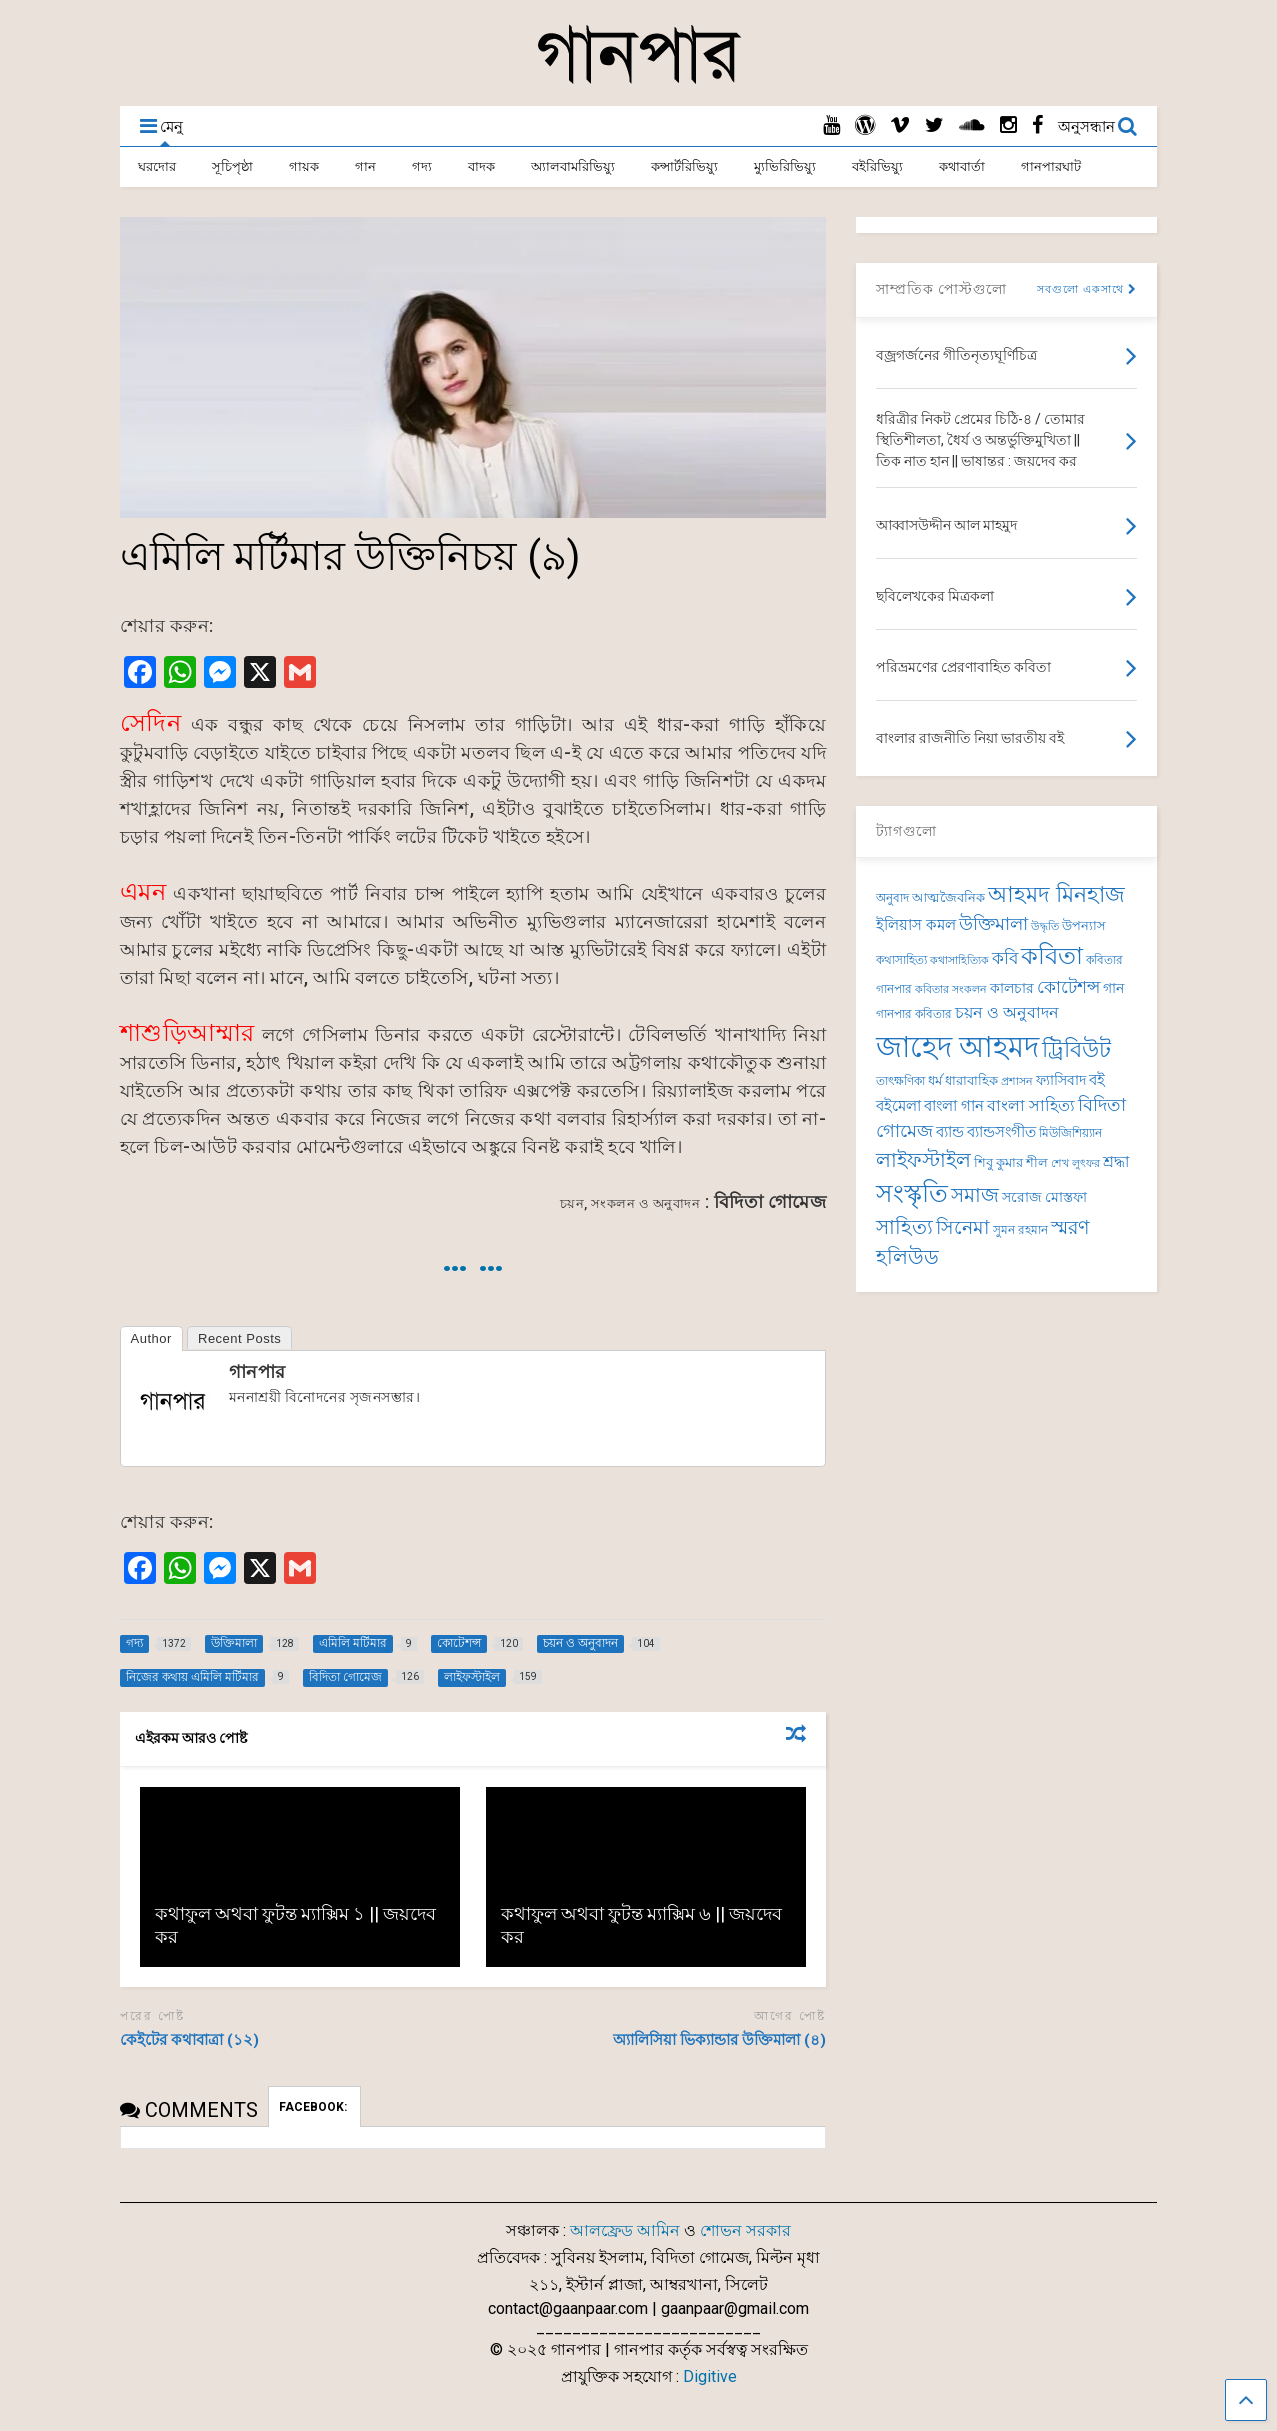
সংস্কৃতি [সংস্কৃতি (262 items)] (912, 1193)
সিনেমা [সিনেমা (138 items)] (963, 1228)
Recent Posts (239, 1338)
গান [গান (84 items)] (1113, 988)
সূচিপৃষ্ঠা (232, 166)
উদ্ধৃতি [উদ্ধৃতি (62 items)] (1045, 926)
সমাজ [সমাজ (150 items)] (975, 1195)
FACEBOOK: (314, 2107)
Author (151, 1338)
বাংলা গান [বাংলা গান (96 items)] (954, 1106)
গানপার (257, 1371)
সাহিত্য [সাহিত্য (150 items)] (904, 1227)
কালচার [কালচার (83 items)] (1012, 988)
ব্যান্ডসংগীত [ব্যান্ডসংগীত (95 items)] (1001, 1132)
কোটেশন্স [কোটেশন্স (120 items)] (1068, 987)
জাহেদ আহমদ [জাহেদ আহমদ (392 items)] (957, 1047)
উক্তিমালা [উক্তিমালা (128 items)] (993, 923)
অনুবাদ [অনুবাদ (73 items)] (892, 898)
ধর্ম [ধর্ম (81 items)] (935, 1080)
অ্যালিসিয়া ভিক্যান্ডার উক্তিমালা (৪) (719, 2040)
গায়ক (304, 166)
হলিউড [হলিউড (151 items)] (907, 1257)
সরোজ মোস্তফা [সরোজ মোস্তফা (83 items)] (1044, 1197)
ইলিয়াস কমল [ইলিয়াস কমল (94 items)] (916, 925)
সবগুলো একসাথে (1087, 289)
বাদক (481, 166)
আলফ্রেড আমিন (625, 2230)
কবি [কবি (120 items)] (1005, 958)
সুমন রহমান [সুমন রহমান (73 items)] (1020, 1230)
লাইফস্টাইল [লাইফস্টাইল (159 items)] (923, 1160)
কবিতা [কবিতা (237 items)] (1052, 955)
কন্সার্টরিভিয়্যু (684, 166)
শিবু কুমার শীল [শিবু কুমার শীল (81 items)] (1011, 1162)
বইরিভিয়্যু (877, 166)
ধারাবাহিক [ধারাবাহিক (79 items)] (971, 1080)
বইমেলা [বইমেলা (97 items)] (898, 1106)
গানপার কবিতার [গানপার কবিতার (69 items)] (914, 1014)
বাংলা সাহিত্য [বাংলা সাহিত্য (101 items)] (1031, 1106)
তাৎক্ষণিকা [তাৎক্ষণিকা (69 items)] (900, 1081)
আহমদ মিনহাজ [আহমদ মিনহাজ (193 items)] (1056, 894)
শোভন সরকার (745, 2230)
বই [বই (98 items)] (1097, 1080)
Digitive (710, 2376)
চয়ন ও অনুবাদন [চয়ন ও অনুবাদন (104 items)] (1007, 1012)
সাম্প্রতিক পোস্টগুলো (941, 289)
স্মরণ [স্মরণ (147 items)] (1070, 1227)
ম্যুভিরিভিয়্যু (785, 166)
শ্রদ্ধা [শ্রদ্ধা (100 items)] (1116, 1162)
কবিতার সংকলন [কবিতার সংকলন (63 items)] (951, 989)
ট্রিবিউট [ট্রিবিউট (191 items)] (1076, 1049)
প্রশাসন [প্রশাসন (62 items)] (1017, 1081)
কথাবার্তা (962, 166)
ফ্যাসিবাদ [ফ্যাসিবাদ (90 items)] (1061, 1080)
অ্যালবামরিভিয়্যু (573, 166)
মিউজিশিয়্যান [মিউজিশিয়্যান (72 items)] (1070, 1133)
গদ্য (422, 166)
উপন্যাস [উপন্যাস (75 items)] (1084, 925)
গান (365, 166)
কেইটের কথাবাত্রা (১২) (189, 2040)
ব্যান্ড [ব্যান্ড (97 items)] (950, 1132)
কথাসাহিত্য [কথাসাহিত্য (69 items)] (901, 960)
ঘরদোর (157, 166)
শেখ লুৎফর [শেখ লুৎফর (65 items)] (1075, 1163)
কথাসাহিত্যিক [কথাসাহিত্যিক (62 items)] (959, 960)
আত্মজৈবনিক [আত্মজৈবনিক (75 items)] (948, 897)
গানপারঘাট (1051, 166)
